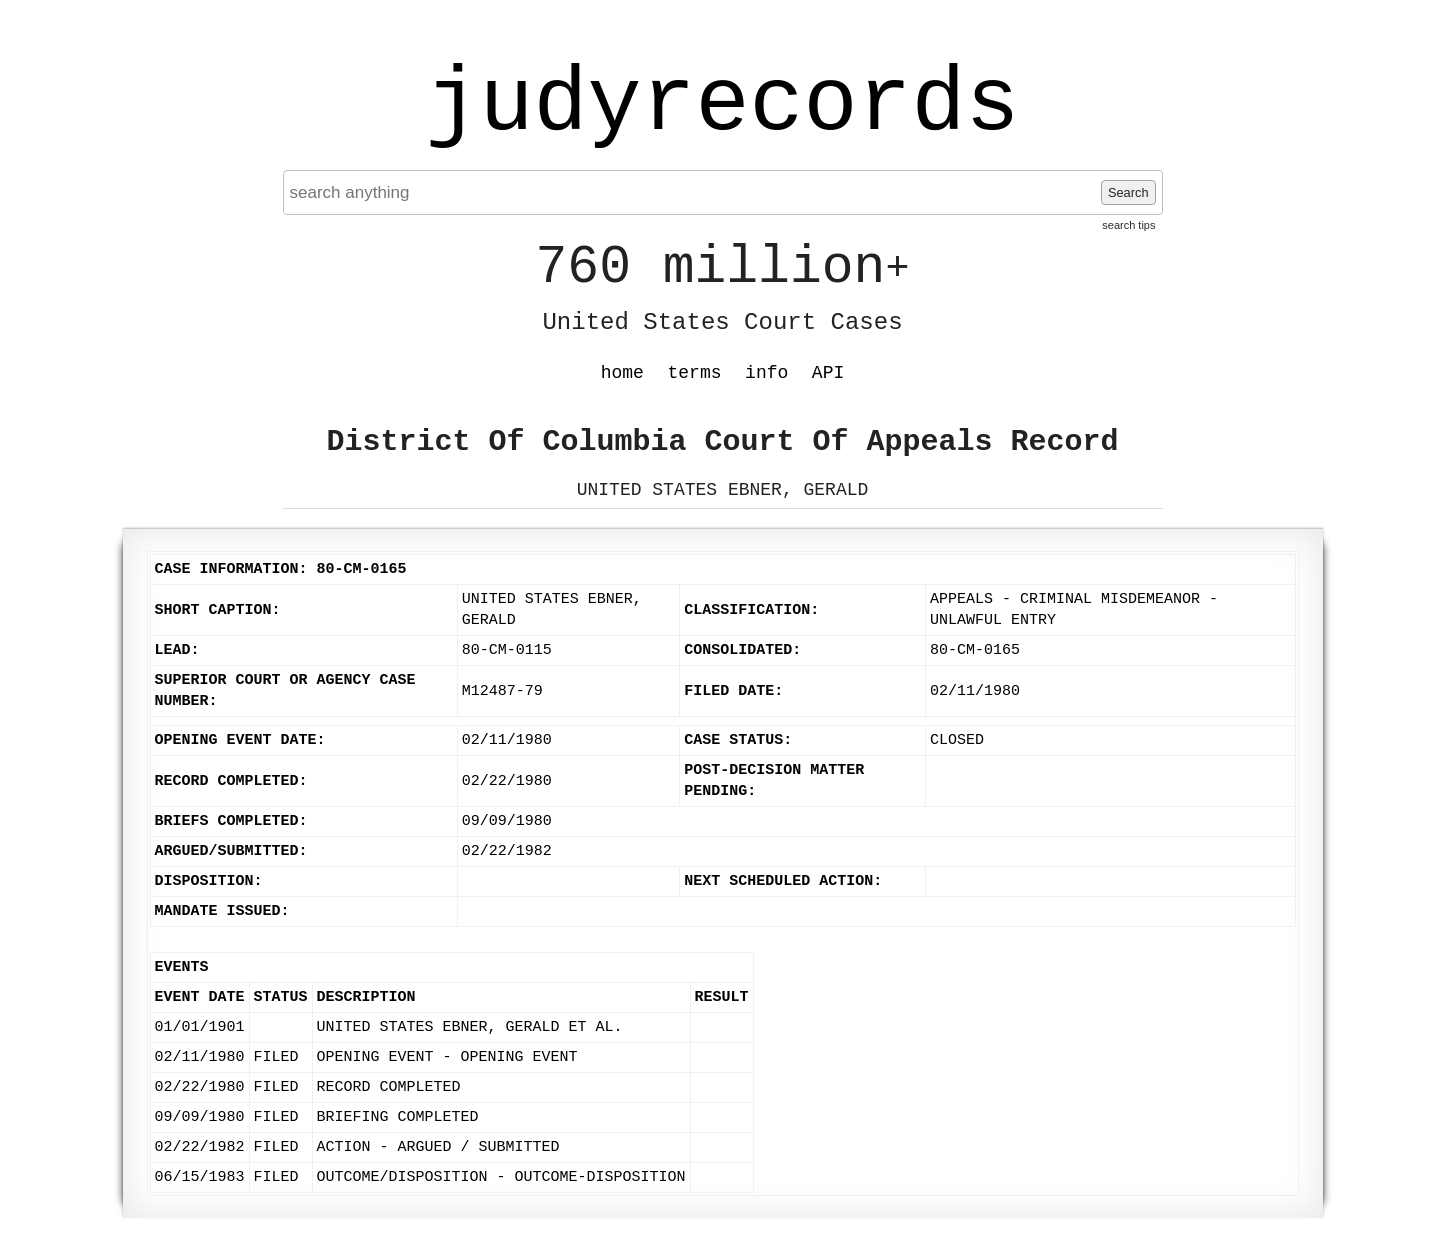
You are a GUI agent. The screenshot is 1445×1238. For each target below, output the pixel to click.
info (766, 373)
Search (1128, 192)
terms (695, 373)
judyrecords (722, 105)
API (828, 373)
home (622, 373)
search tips (1128, 225)
